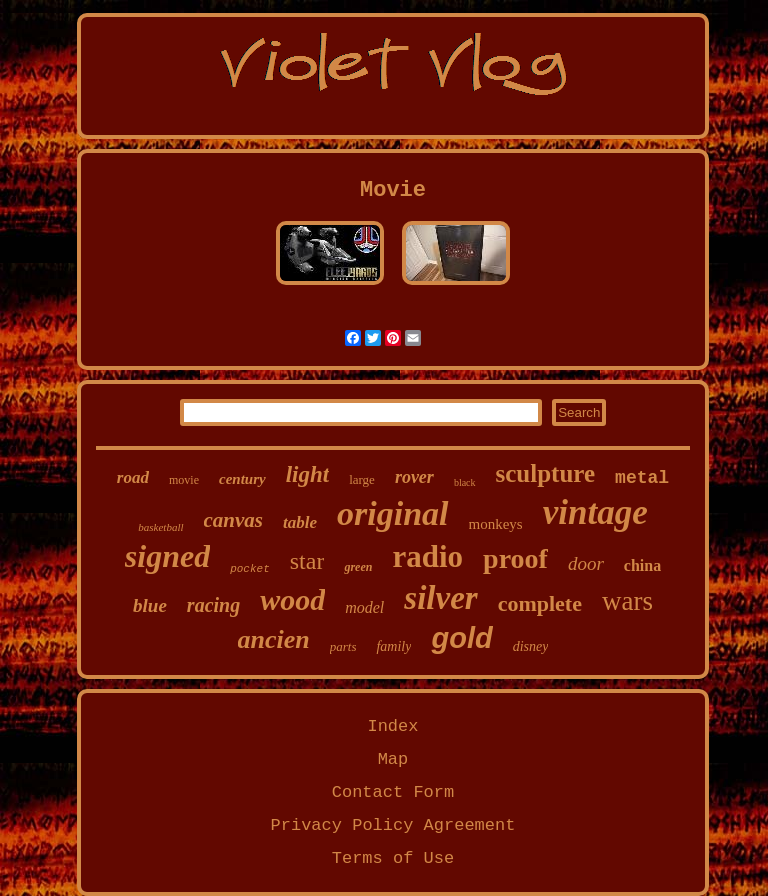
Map (393, 759)
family (393, 646)
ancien (274, 639)
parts (343, 646)
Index (392, 726)
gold (461, 638)
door (586, 563)
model (364, 607)
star (307, 561)
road (133, 477)
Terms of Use (393, 858)
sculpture (546, 473)
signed (167, 556)
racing (213, 605)
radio (427, 556)
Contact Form (393, 792)
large (362, 479)
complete (540, 603)
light (307, 474)
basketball (160, 527)
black (465, 482)
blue (150, 605)
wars (627, 601)
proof (515, 558)
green (358, 567)
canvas (234, 520)
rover (414, 477)
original (392, 513)
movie (184, 480)
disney (531, 646)
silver (440, 598)
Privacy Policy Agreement (393, 825)
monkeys (496, 524)
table (300, 522)
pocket (250, 569)
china (642, 565)
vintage (595, 512)
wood (292, 599)
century (242, 479)
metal (642, 478)
